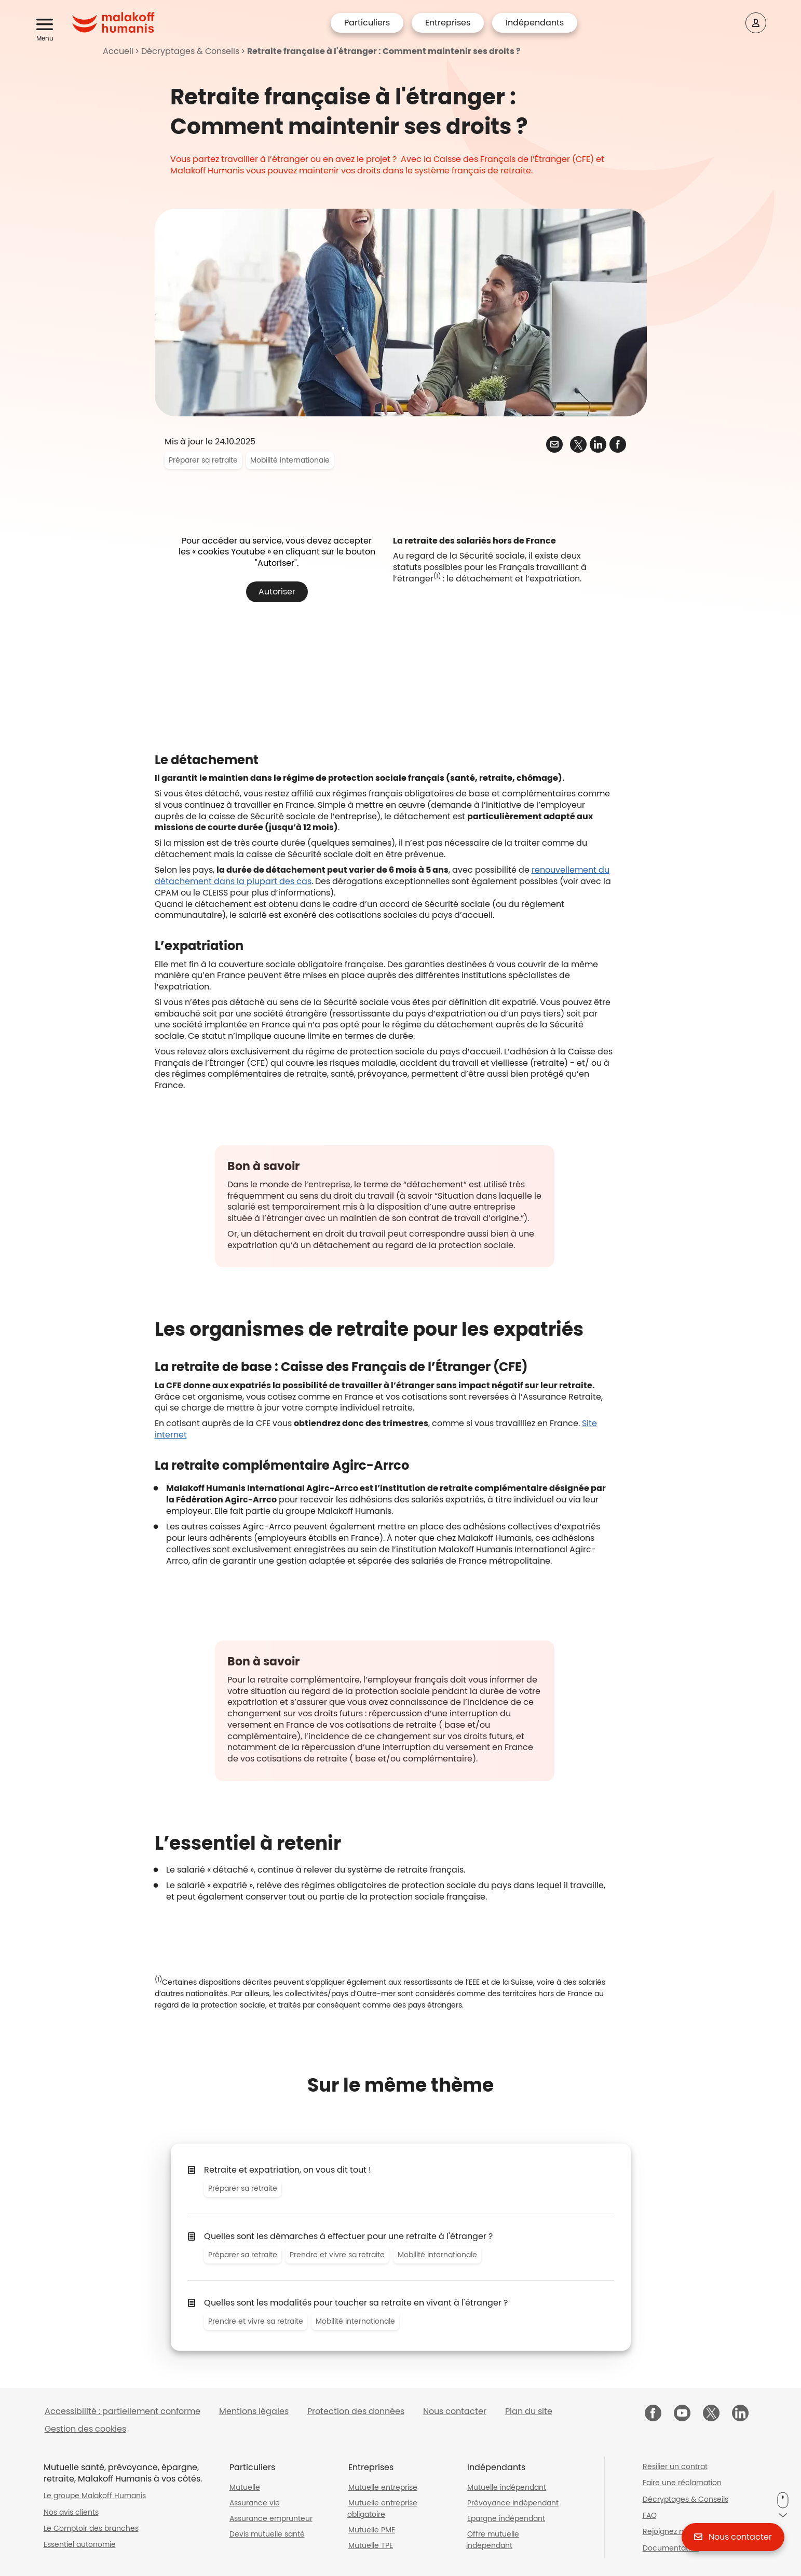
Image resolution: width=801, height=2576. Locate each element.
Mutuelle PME (371, 2530)
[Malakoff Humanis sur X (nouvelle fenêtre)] (711, 2413)
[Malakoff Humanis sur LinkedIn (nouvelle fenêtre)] (740, 2414)
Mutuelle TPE (370, 2545)
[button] (46, 25)
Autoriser (277, 592)
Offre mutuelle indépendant (492, 2540)
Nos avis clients (71, 2512)
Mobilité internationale (290, 460)
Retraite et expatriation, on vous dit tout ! (287, 2170)
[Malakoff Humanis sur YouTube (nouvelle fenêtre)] (682, 2414)
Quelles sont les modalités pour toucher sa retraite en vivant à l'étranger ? (356, 2303)
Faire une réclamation (682, 2482)
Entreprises (447, 23)
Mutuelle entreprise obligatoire (382, 2508)
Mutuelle (244, 2487)
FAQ (650, 2515)
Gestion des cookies (85, 2429)
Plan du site (528, 2411)
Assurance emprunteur (271, 2518)
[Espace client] (755, 22)
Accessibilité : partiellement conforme (122, 2411)
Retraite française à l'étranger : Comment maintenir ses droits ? (384, 51)
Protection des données (355, 2411)
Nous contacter (454, 2411)
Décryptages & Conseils (190, 51)
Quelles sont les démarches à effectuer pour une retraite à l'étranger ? (348, 2236)
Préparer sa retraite (203, 460)
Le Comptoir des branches (91, 2528)
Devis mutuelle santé (267, 2534)
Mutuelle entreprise (382, 2487)
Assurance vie (254, 2503)
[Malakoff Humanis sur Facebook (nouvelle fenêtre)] (653, 2414)
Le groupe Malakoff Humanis (95, 2495)
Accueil (118, 51)
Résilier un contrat (675, 2466)
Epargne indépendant (506, 2518)
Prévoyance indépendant (513, 2503)
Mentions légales (254, 2411)
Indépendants (535, 23)
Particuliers (367, 23)
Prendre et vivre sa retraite (337, 2254)
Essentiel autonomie (80, 2544)
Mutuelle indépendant (506, 2487)
